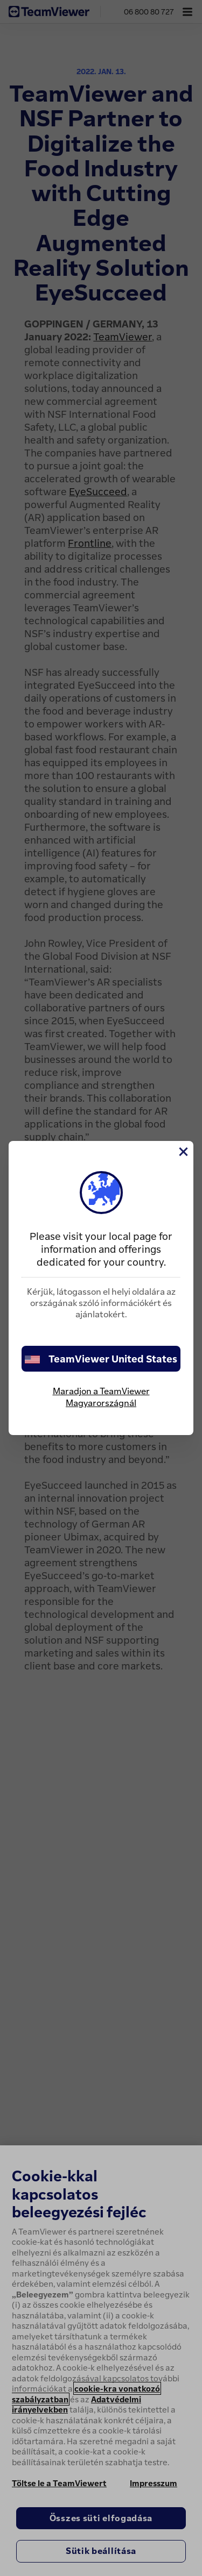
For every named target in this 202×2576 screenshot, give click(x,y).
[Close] (182, 1151)
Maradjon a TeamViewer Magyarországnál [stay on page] (101, 1397)
